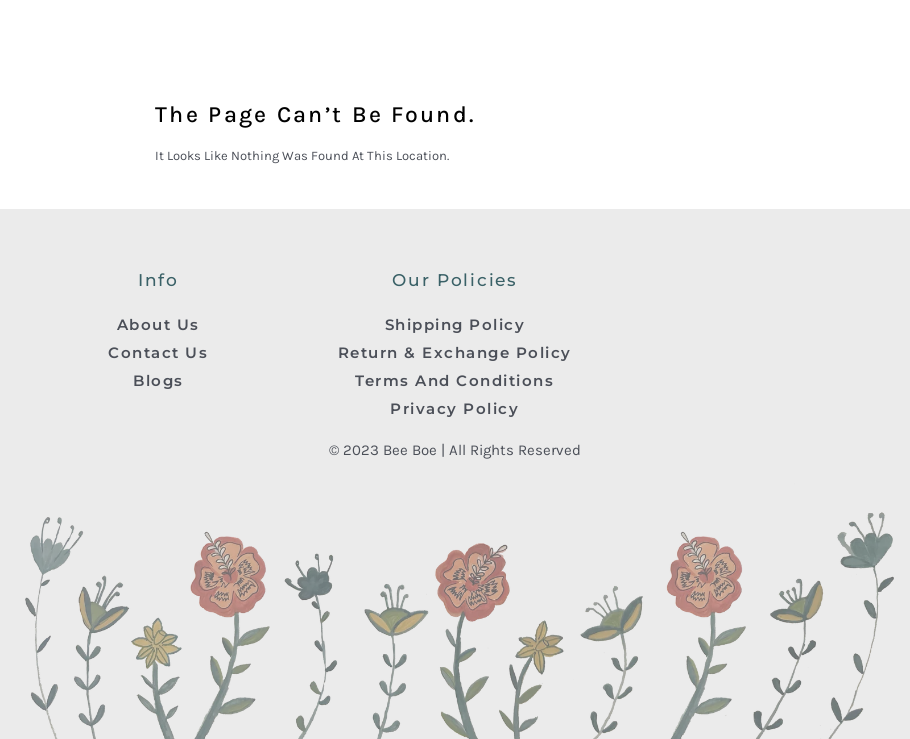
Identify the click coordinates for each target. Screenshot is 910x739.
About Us (158, 324)
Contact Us (158, 352)
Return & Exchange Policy (455, 352)
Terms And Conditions (454, 380)
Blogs (158, 380)
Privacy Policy (454, 408)
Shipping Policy (455, 324)
